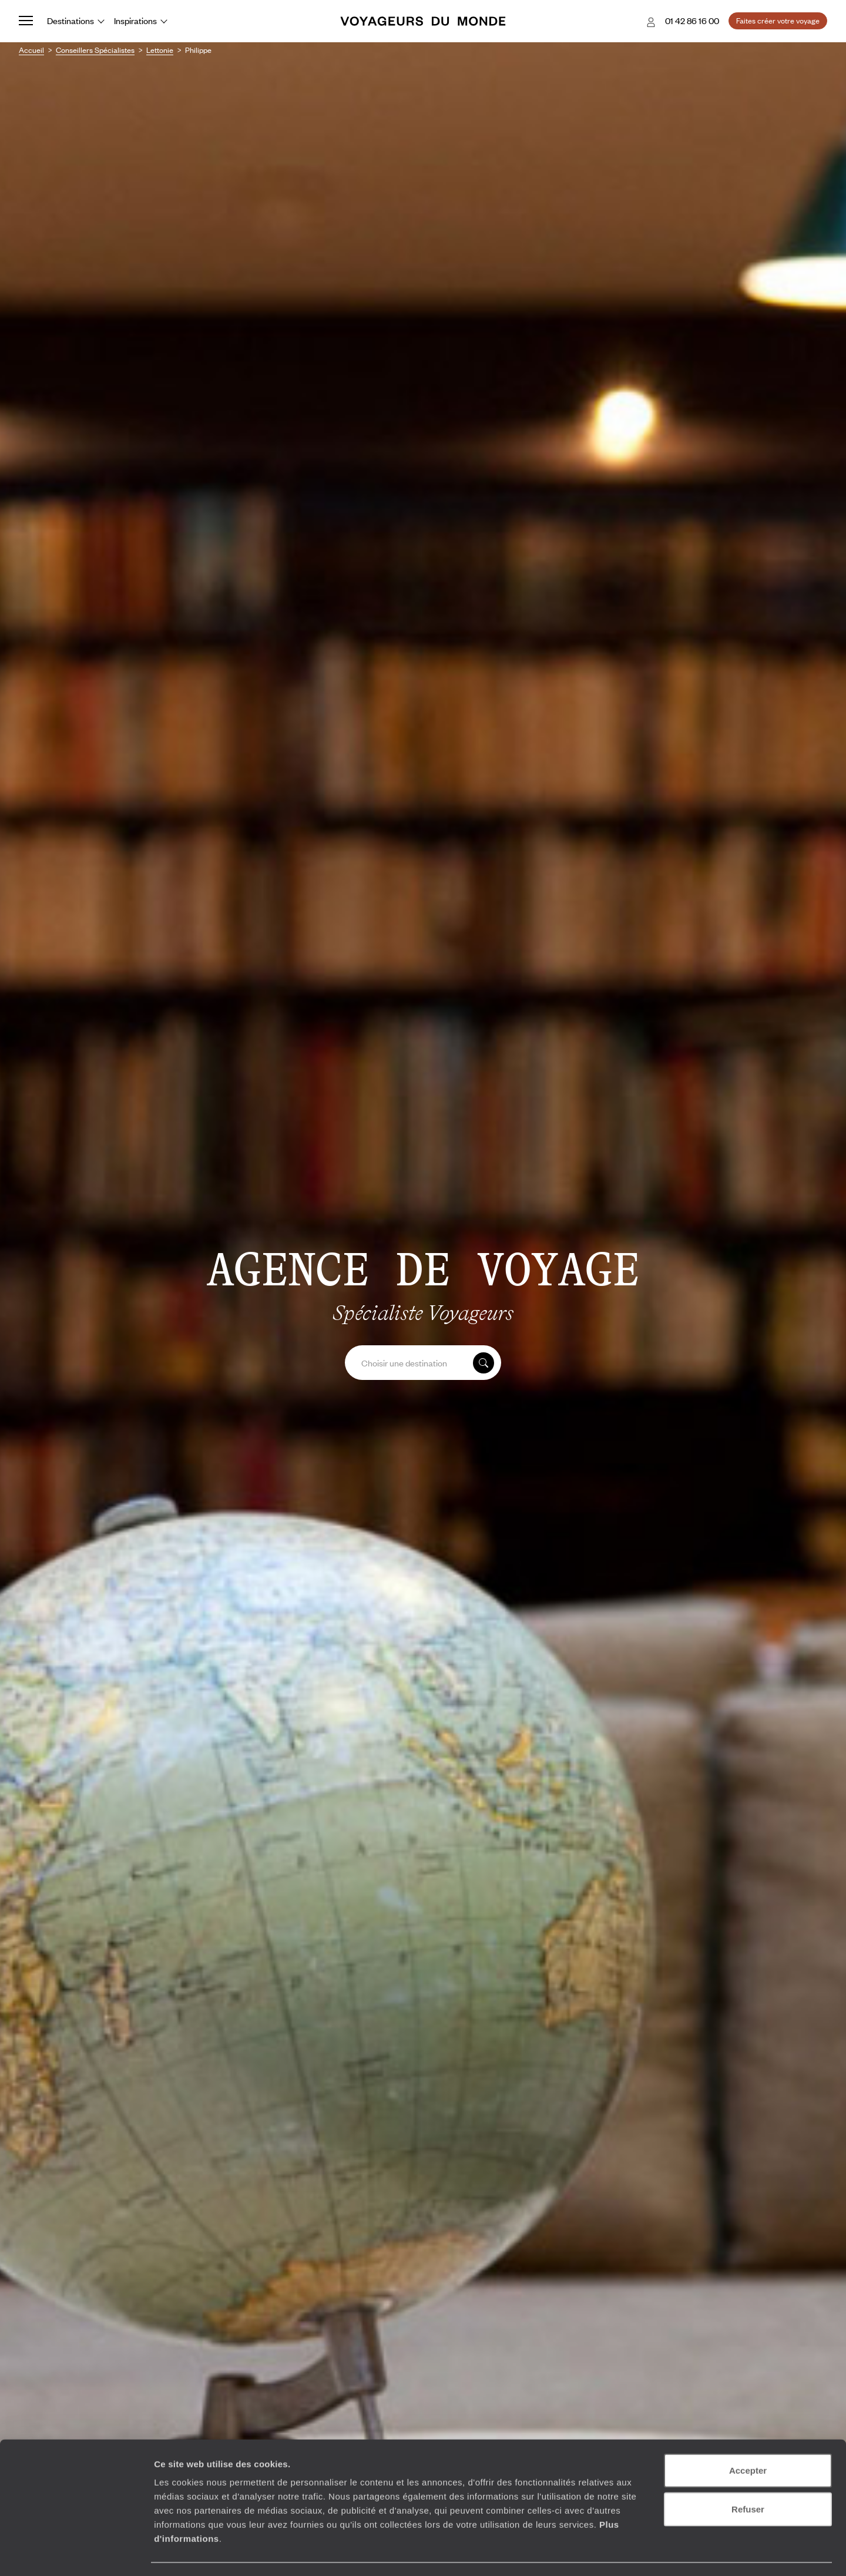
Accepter (748, 2437)
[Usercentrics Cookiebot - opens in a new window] (76, 2553)
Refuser (747, 2476)
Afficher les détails (647, 2553)
